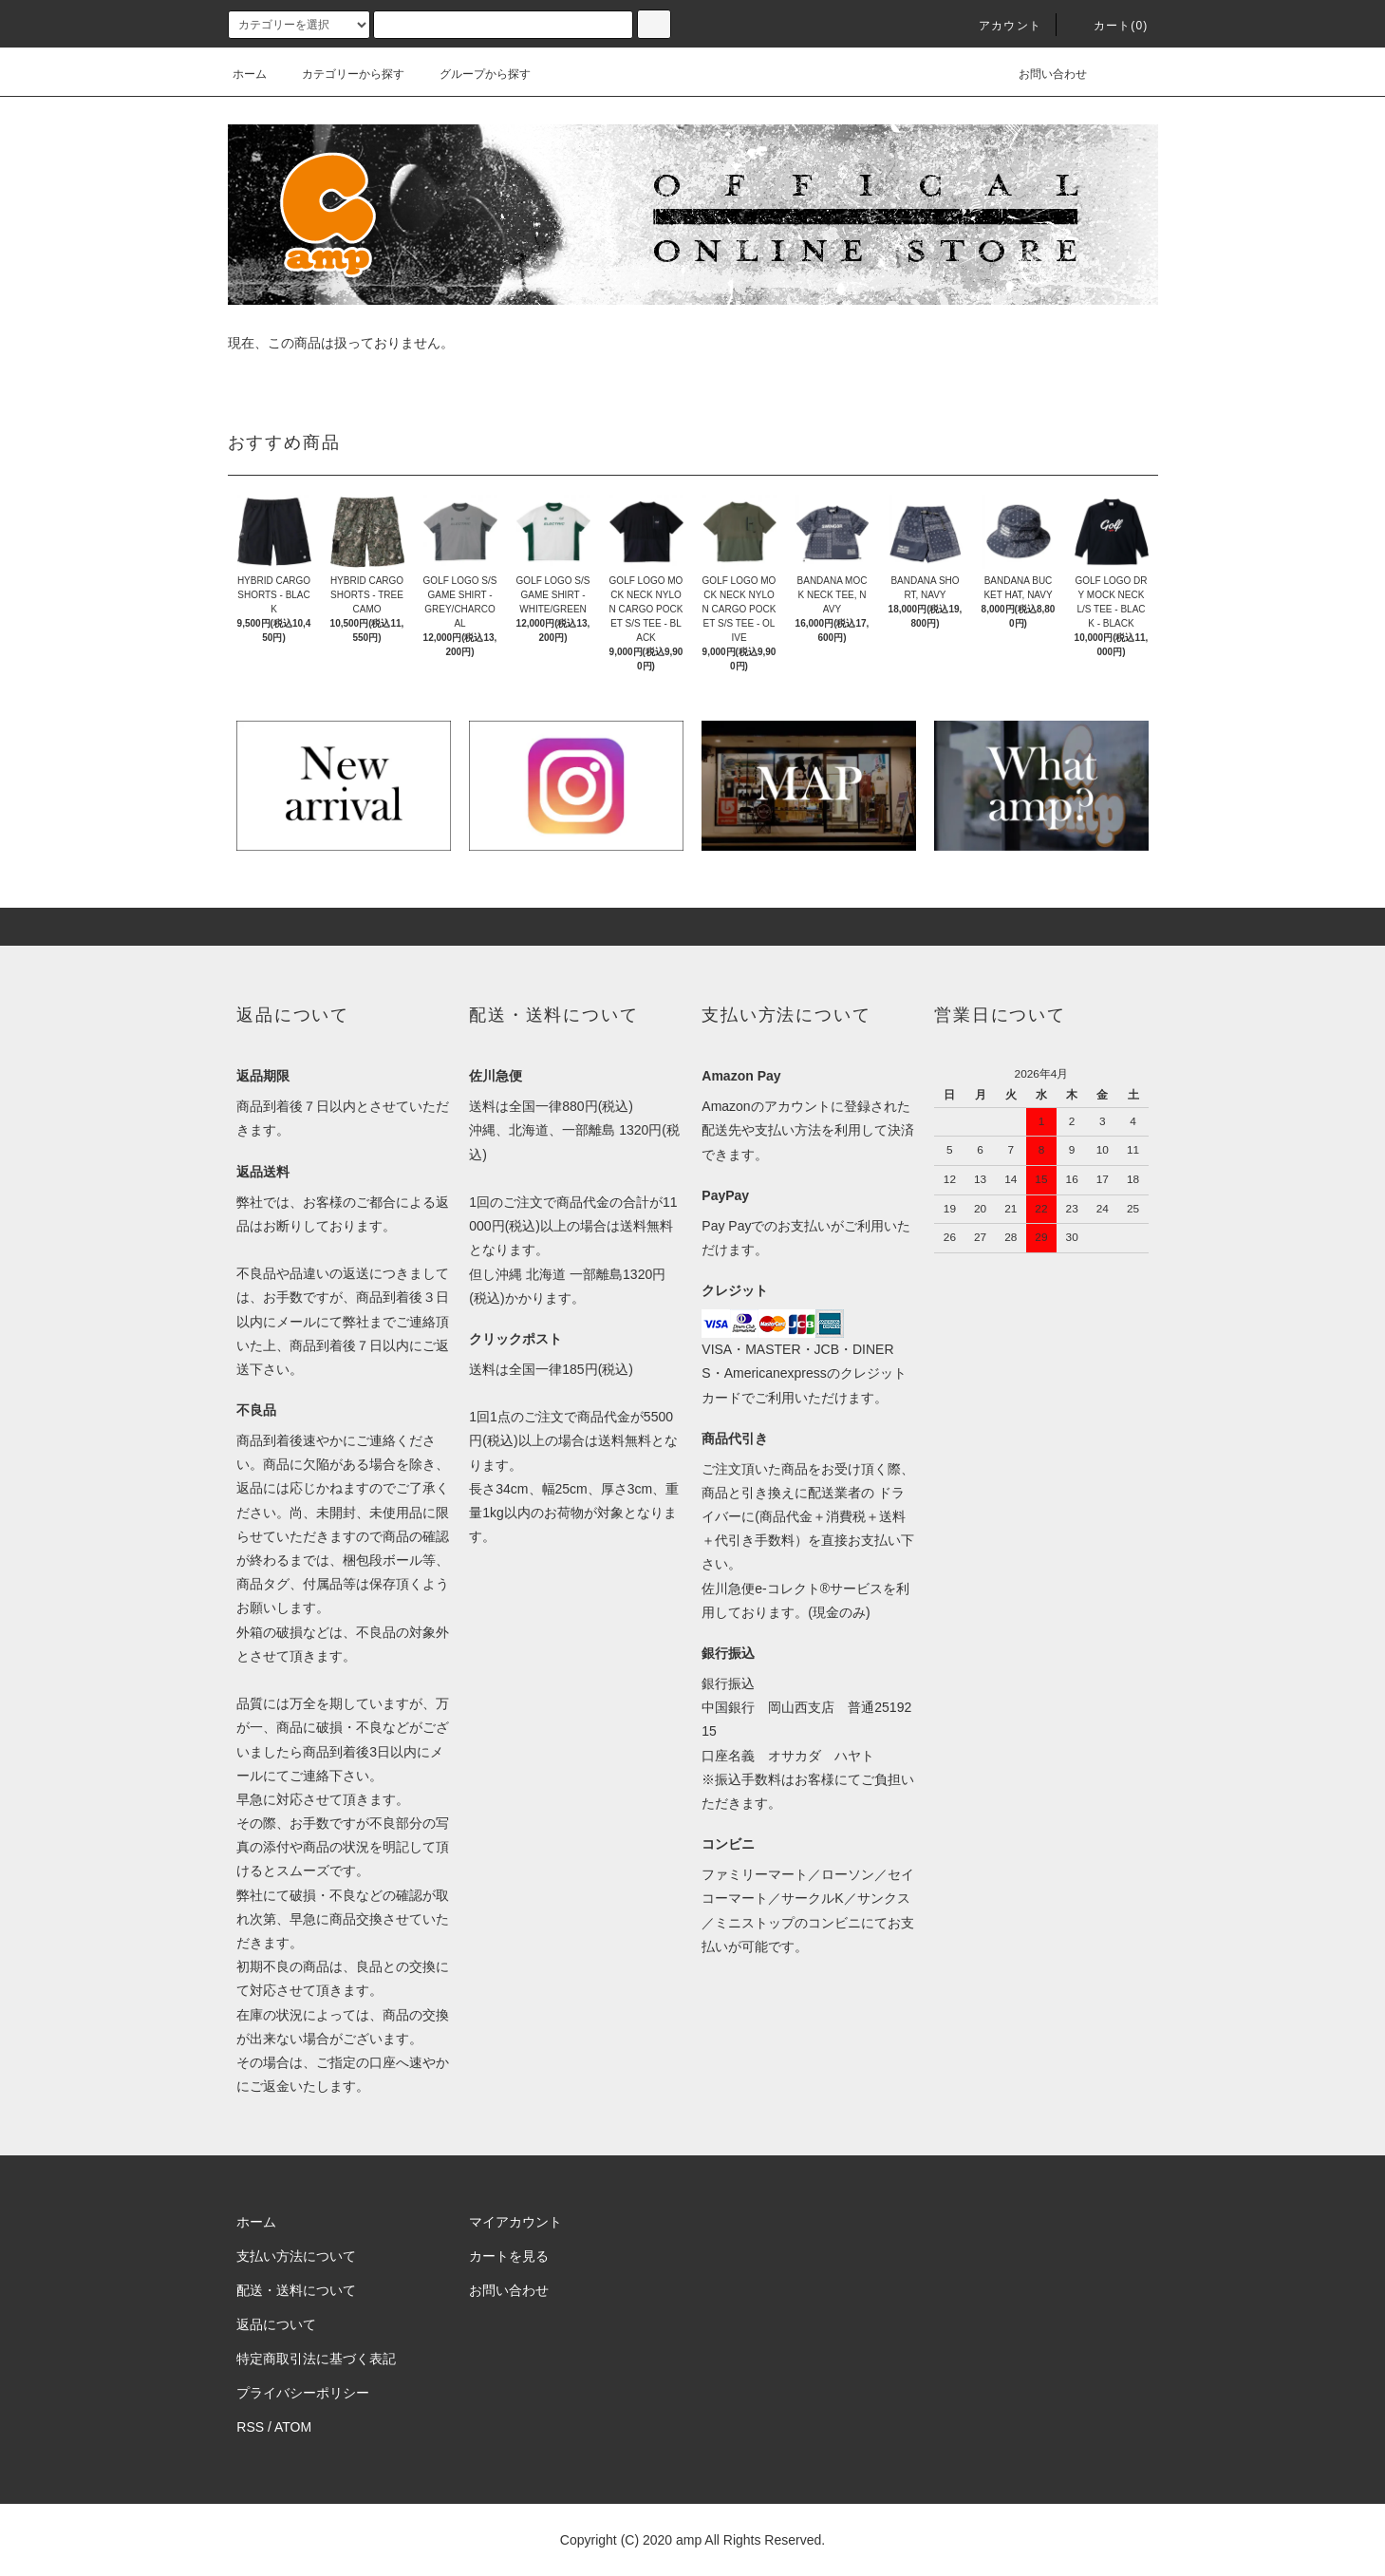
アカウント (998, 25)
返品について (276, 2324)
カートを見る (509, 2256)
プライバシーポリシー (302, 2392)
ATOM (292, 2427)
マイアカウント (515, 2221)
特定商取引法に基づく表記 (316, 2358)
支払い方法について (296, 2256)
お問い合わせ (1041, 74)
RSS (250, 2427)
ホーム (250, 74)
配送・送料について (296, 2290)
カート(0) (1110, 25)
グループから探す (474, 74)
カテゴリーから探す (341, 74)
